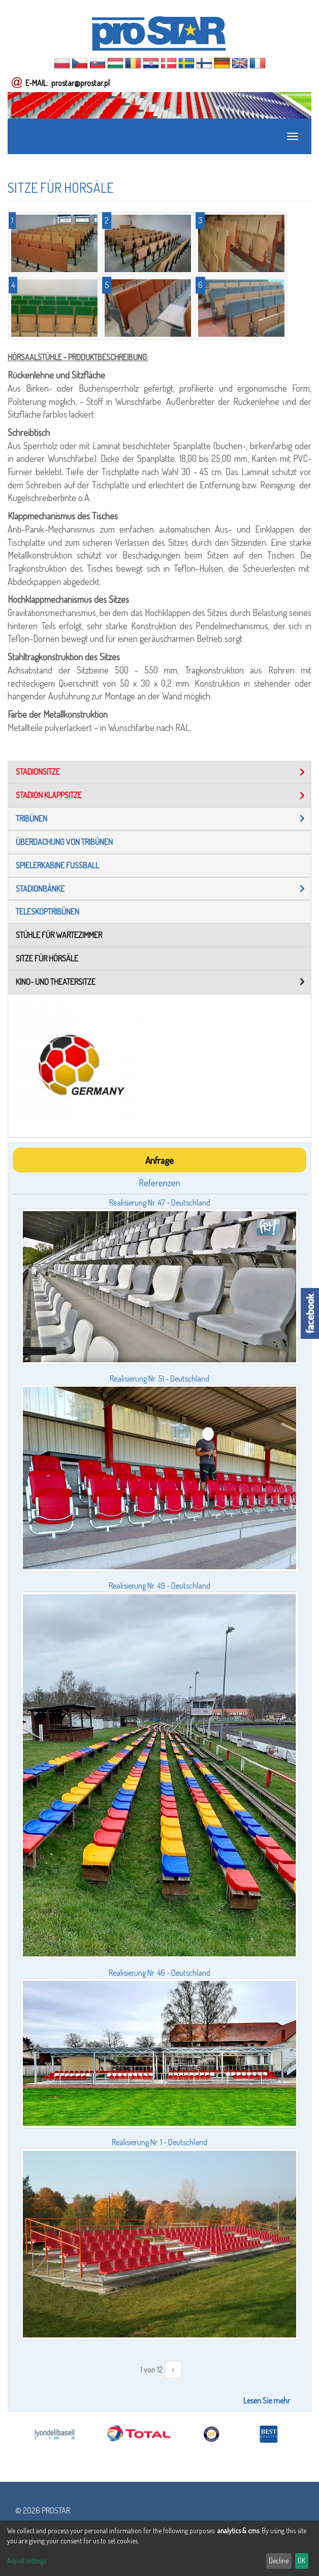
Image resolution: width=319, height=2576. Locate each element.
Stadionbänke (40, 889)
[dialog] (159, 2548)
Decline (279, 2560)
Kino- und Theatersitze (55, 982)
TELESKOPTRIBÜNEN (47, 911)
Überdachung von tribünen (64, 842)
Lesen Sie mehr (266, 2400)
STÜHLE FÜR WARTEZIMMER (59, 935)
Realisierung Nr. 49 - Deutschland (159, 1585)
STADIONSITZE (38, 772)
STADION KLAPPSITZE (49, 795)
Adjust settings (26, 2560)
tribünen (31, 818)
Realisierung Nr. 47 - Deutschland (159, 1202)
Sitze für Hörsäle (47, 958)
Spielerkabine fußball (57, 865)
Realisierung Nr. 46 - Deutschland (159, 1973)
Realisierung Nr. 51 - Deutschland (159, 1378)
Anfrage (159, 1160)
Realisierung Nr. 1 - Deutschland (159, 2142)
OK (301, 2560)
